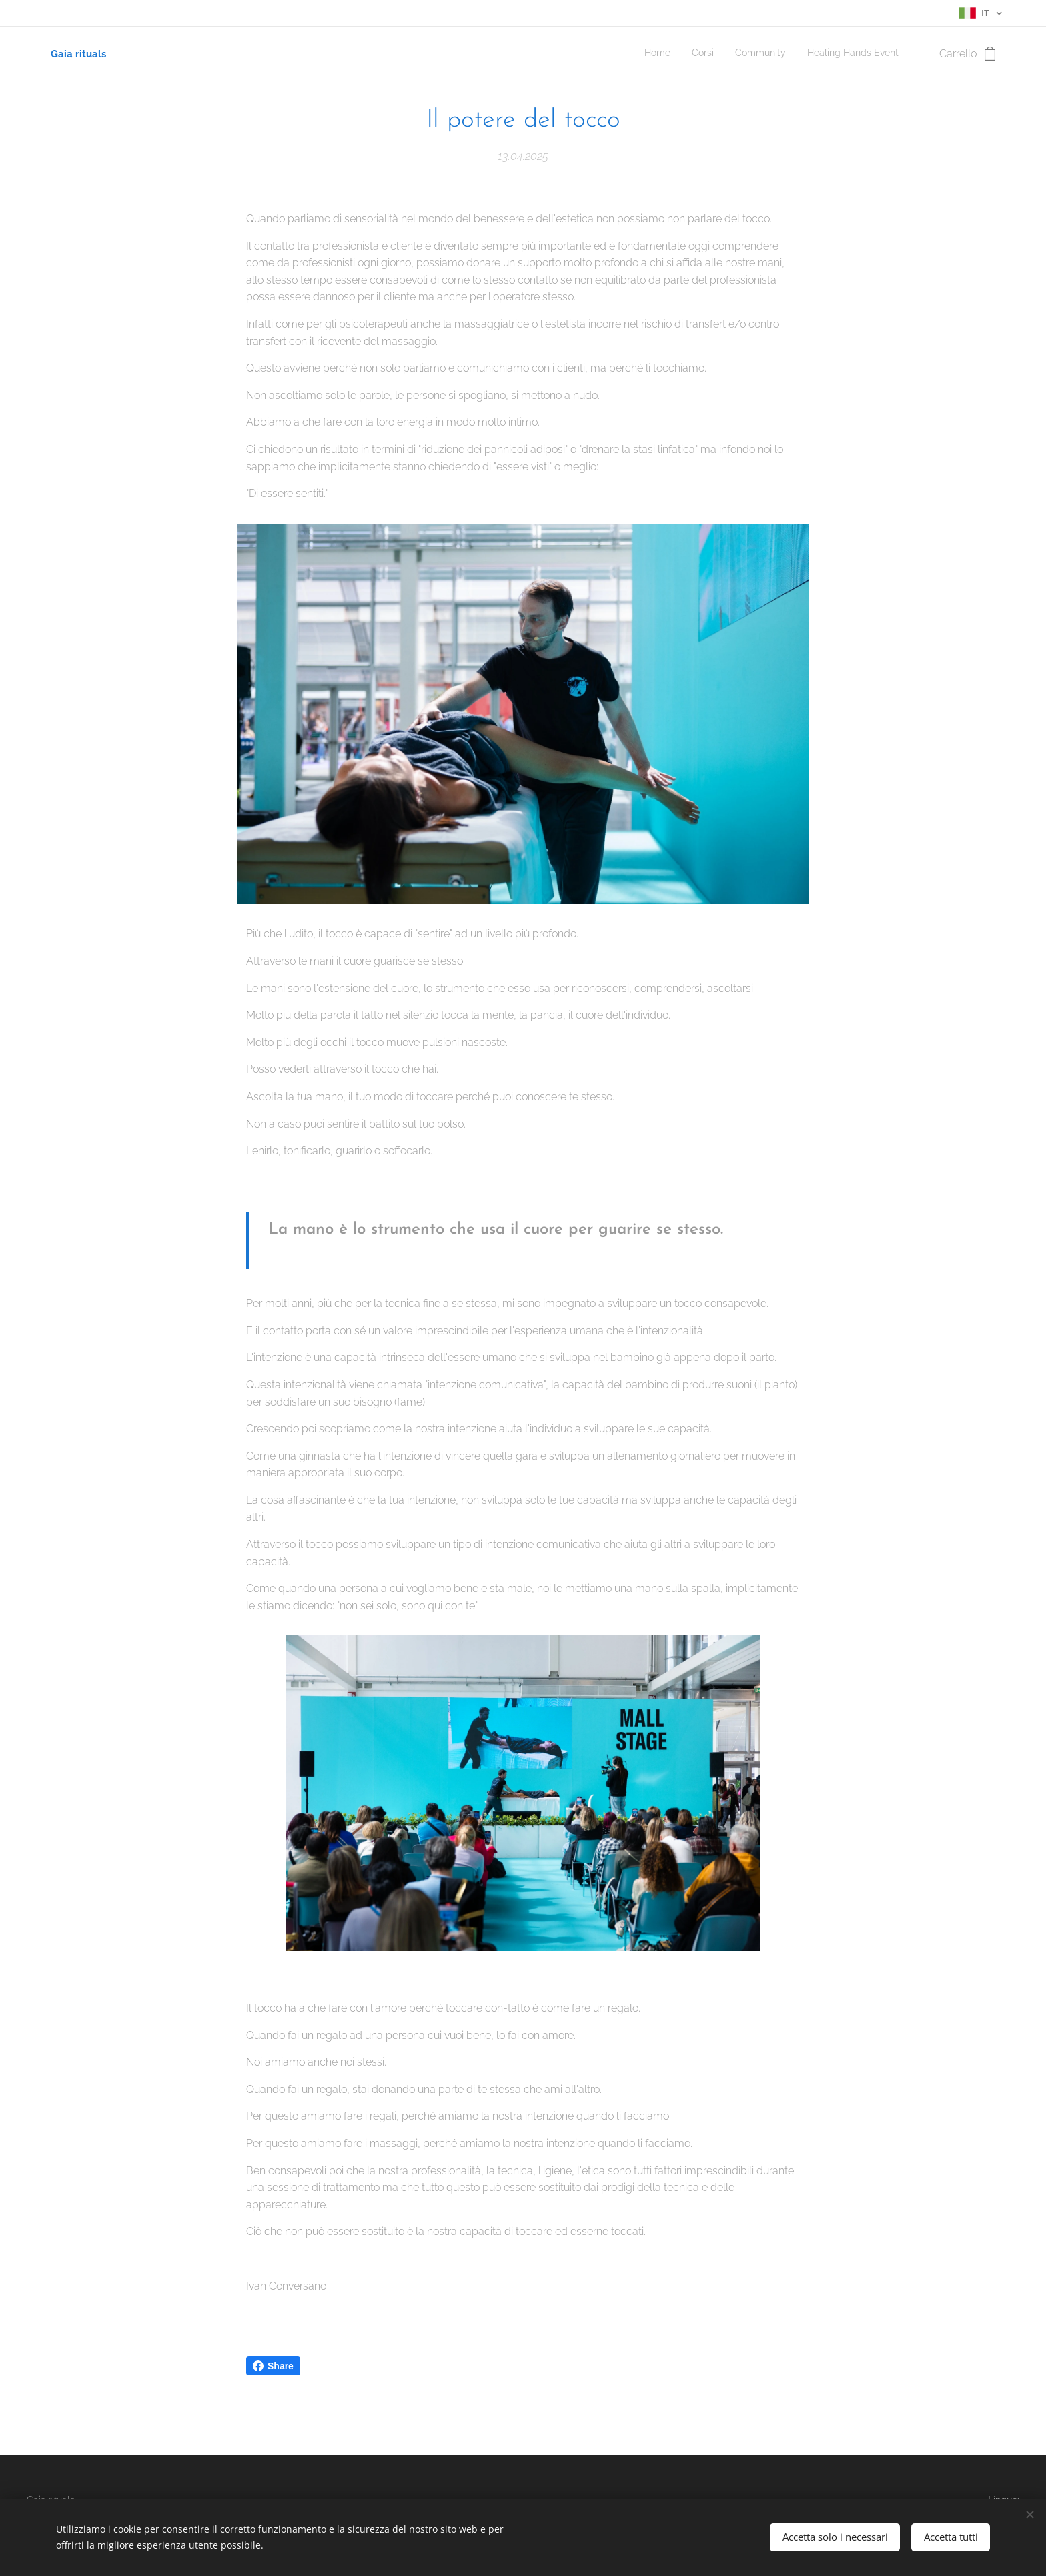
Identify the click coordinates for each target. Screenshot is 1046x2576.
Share (273, 2365)
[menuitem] (838, 54)
